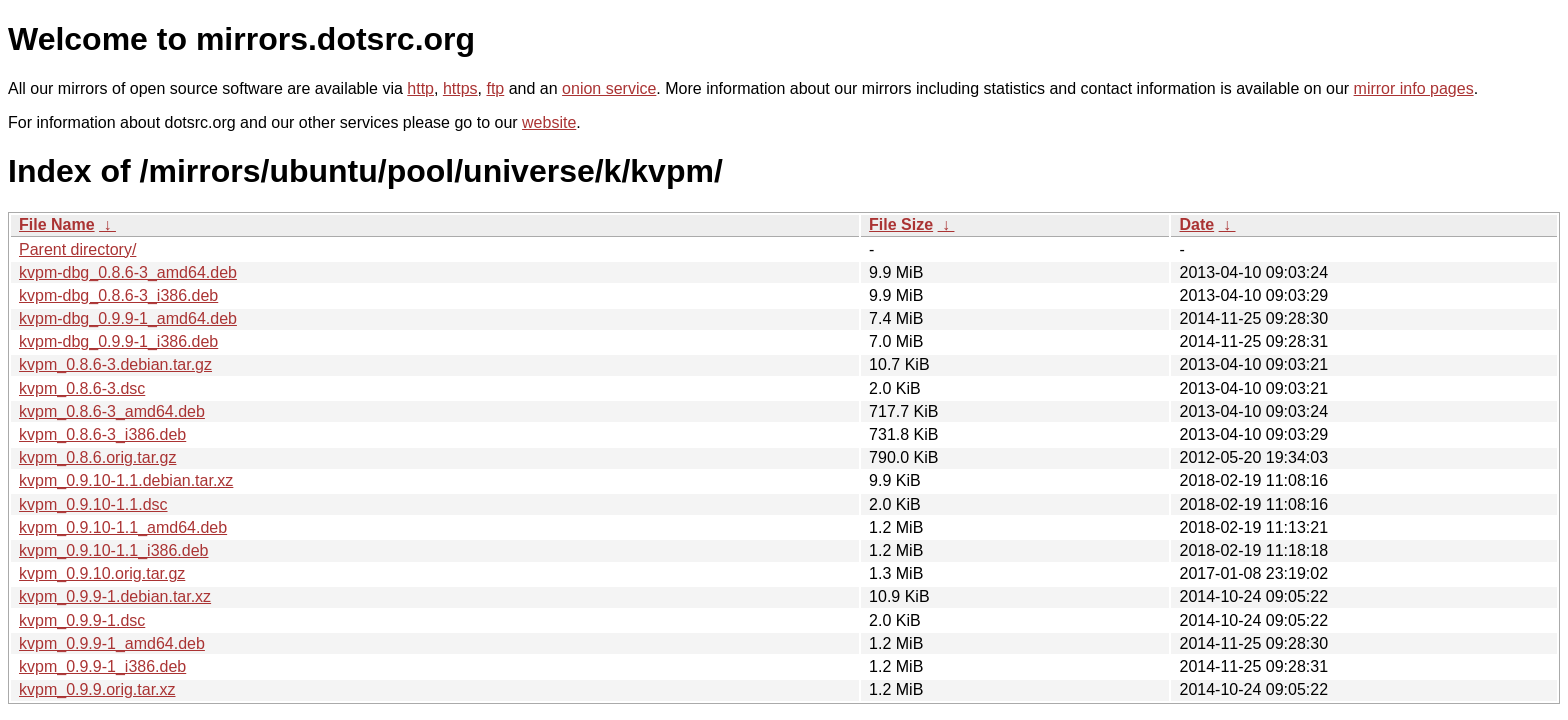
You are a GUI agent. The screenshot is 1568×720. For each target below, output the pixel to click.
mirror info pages (1414, 88)
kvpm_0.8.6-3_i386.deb (102, 434)
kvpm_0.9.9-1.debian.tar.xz (115, 596)
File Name (57, 224)
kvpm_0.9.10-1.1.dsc (93, 504)
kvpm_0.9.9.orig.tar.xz (97, 689)
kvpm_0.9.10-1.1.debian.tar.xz (126, 480)
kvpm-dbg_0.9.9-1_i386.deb (118, 341)
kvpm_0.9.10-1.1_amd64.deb (123, 527)
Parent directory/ (77, 249)
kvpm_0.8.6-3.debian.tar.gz (115, 364)
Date (1196, 224)
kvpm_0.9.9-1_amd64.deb (112, 643)
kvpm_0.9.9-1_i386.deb (102, 666)
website (549, 122)
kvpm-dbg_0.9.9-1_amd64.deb (128, 318)
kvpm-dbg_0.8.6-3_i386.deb (118, 295)
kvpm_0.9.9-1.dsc (82, 620)
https (460, 88)
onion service (609, 88)
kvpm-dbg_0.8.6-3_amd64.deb (128, 272)
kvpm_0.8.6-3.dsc (82, 388)
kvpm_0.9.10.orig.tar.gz (102, 573)
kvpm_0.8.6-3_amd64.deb (112, 411)
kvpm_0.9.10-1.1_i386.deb (113, 550)
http (420, 88)
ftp (495, 88)
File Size (901, 224)
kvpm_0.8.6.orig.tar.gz (97, 457)
